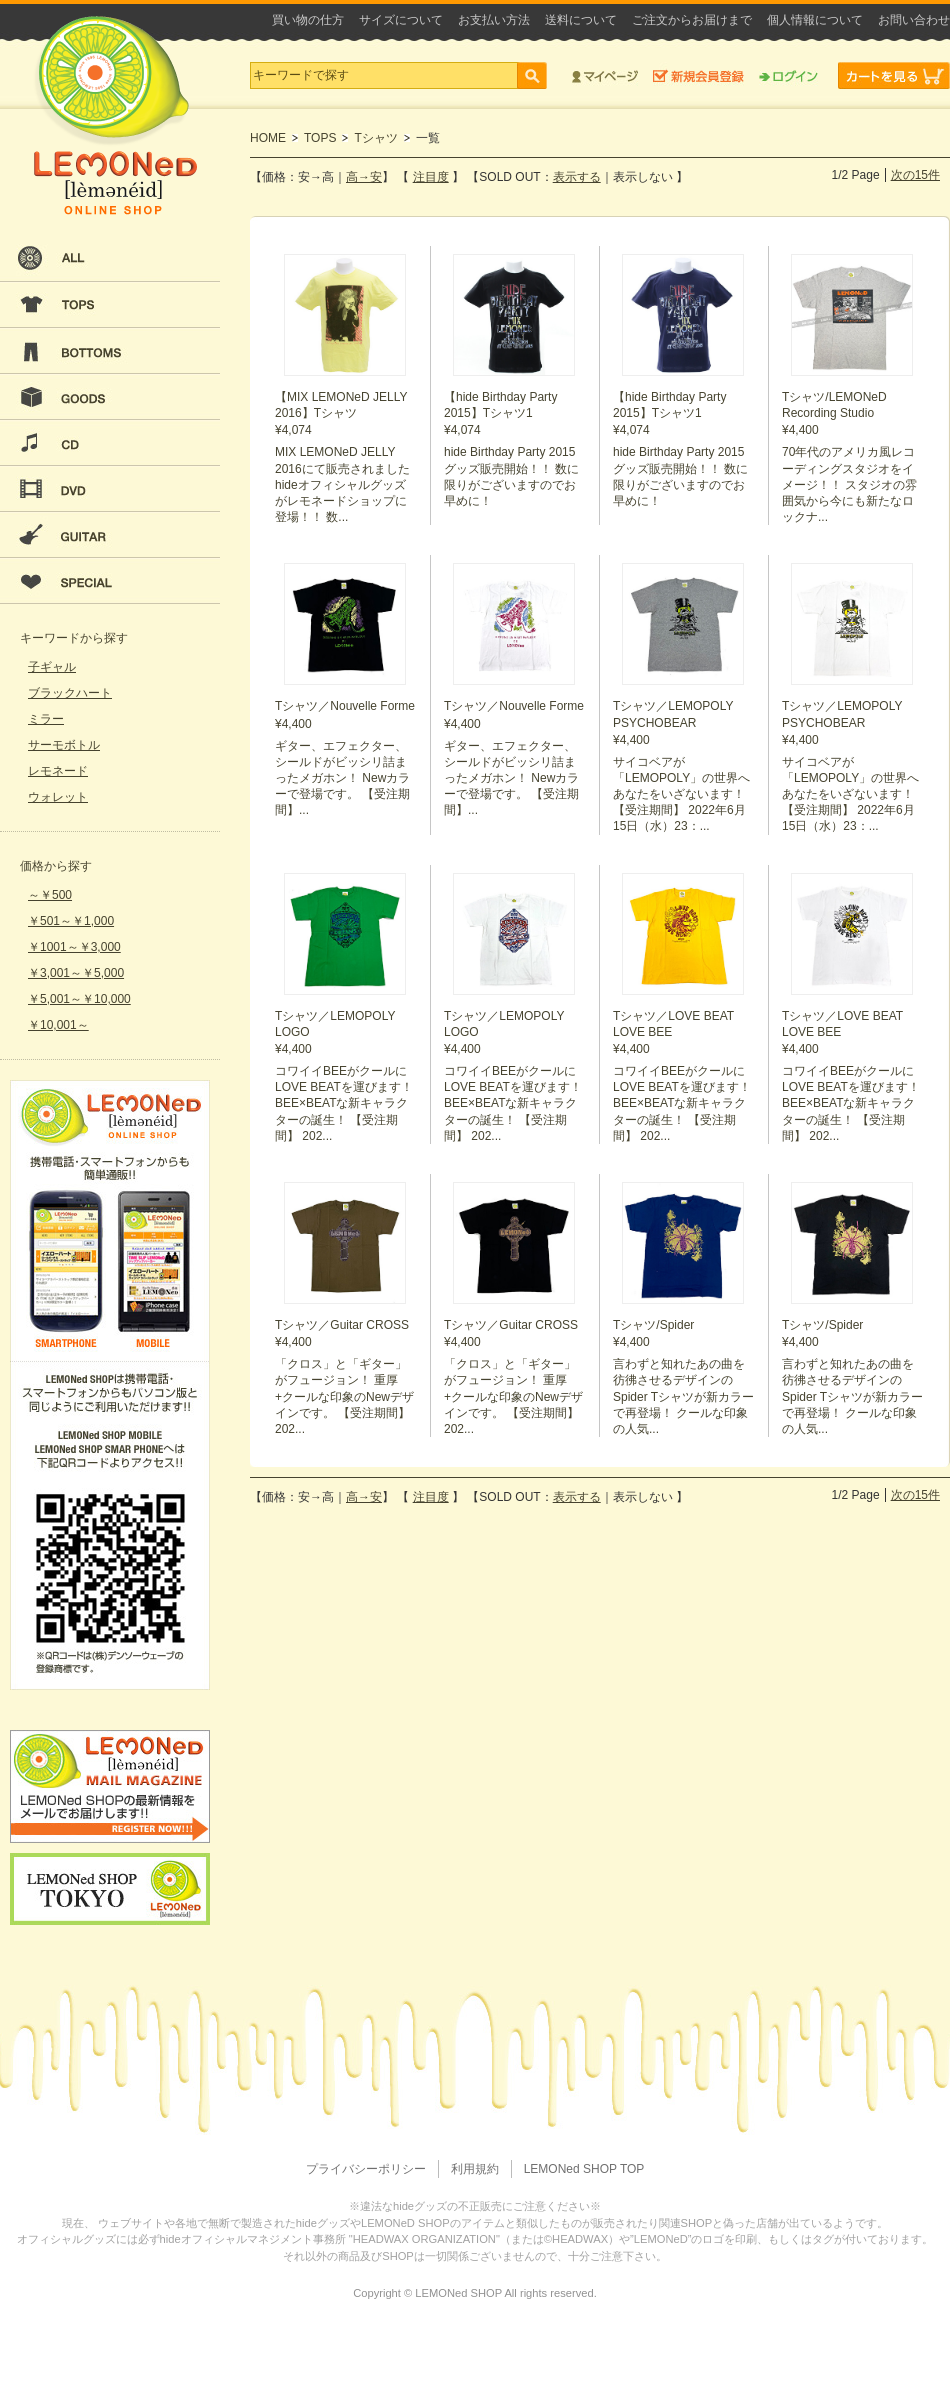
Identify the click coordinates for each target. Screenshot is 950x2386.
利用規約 (475, 2169)
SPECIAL (110, 581)
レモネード (58, 771)
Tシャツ (375, 138)
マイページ (605, 75)
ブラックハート (70, 693)
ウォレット (58, 797)
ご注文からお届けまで (692, 20)
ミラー (46, 719)
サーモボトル (64, 745)
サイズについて (401, 20)
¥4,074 (346, 389)
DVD (110, 489)
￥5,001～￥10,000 (79, 999)
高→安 (364, 177)
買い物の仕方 (308, 20)
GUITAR (110, 535)
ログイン (788, 75)
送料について (581, 20)
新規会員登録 (698, 75)
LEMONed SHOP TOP (584, 2169)
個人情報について (815, 20)
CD (110, 443)
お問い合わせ (914, 20)
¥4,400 (853, 389)
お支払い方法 (494, 20)
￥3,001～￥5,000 (76, 973)
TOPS (110, 305)
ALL (110, 259)
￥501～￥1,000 (71, 921)
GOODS (110, 397)
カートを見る (894, 75)
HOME (268, 138)
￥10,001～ (58, 1025)
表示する (577, 177)
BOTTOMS (110, 351)
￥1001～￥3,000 (74, 947)
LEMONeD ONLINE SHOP (115, 115)
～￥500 (50, 895)
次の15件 (915, 175)
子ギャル (52, 667)
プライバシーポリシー (366, 2169)
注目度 (431, 177)
